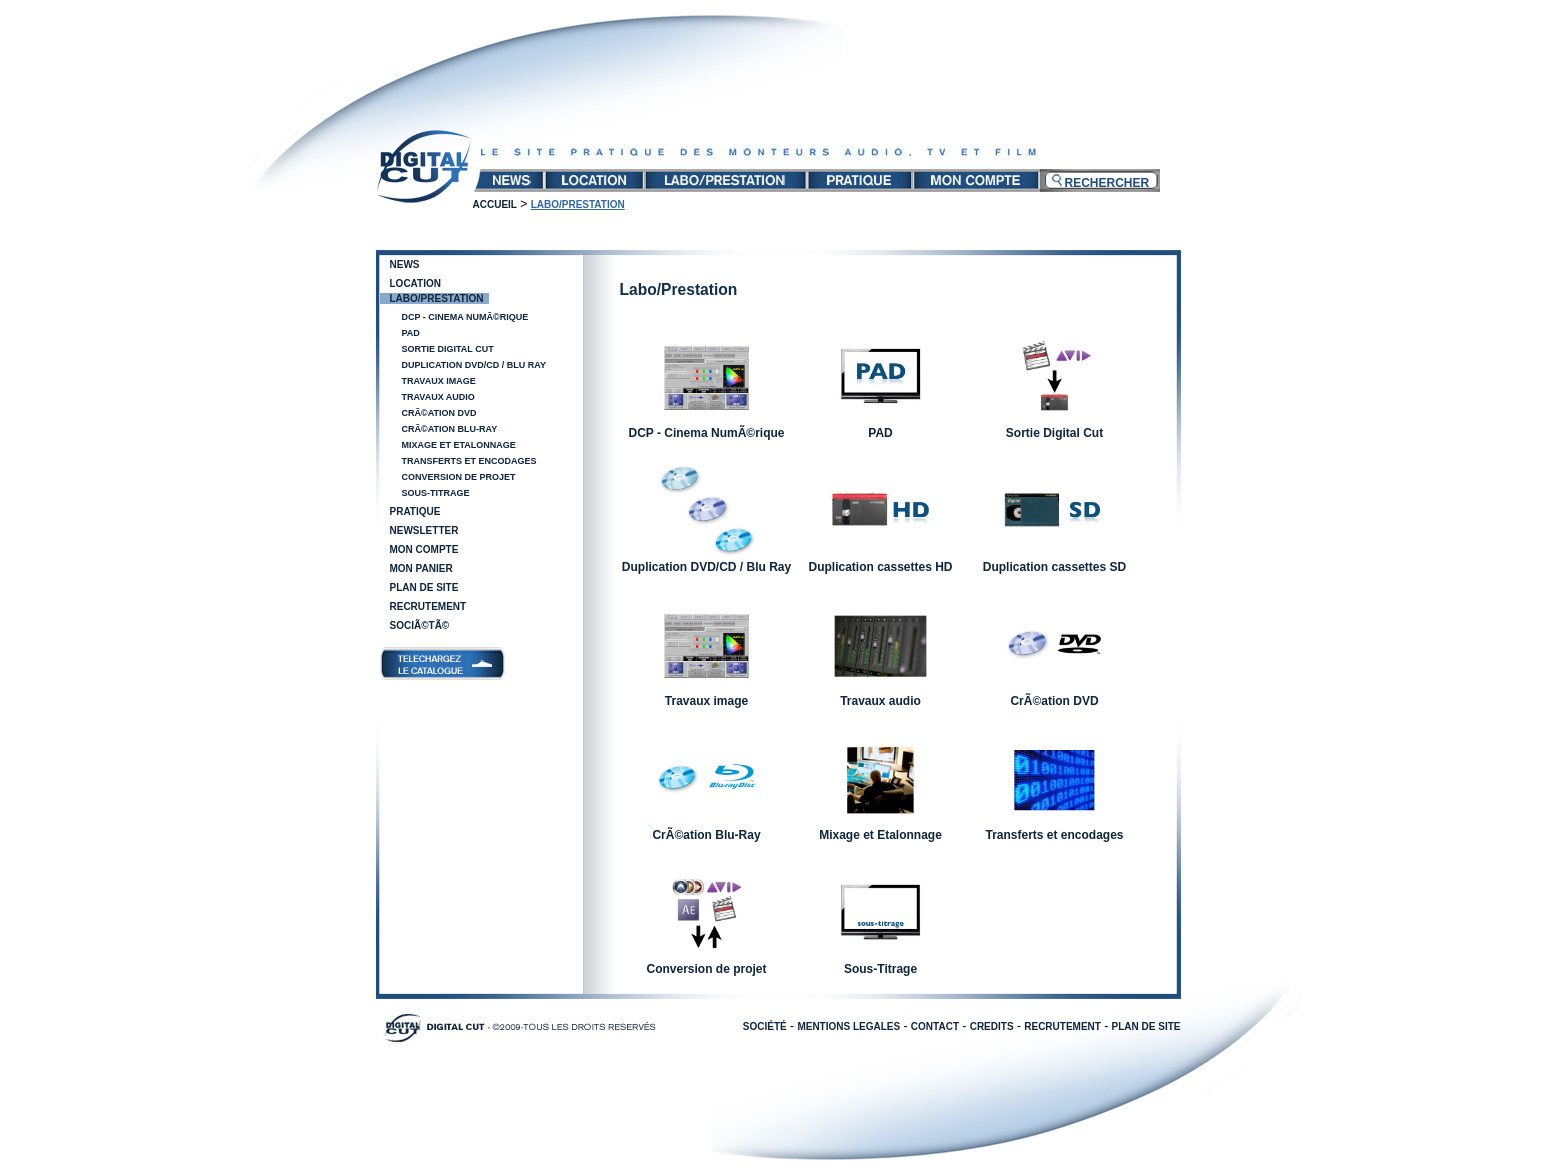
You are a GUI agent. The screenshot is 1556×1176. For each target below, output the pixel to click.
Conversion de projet (459, 477)
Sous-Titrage (436, 493)
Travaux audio (438, 397)
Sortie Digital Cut (448, 349)
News (405, 264)
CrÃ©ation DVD (439, 413)
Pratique (415, 511)
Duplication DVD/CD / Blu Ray (474, 365)
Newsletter (424, 530)
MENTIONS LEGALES (848, 1026)
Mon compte (424, 549)
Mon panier (421, 568)
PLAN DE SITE (1146, 1026)
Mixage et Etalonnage (459, 445)
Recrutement (428, 606)
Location (415, 283)
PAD (411, 333)
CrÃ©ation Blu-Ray (450, 429)
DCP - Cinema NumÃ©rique (465, 317)
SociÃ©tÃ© (420, 625)
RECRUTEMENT (1062, 1026)
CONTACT (935, 1026)
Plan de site (424, 587)
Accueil (495, 204)
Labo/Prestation (437, 298)
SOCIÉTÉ (765, 1026)
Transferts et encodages (469, 461)
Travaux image (439, 381)
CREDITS (992, 1026)
